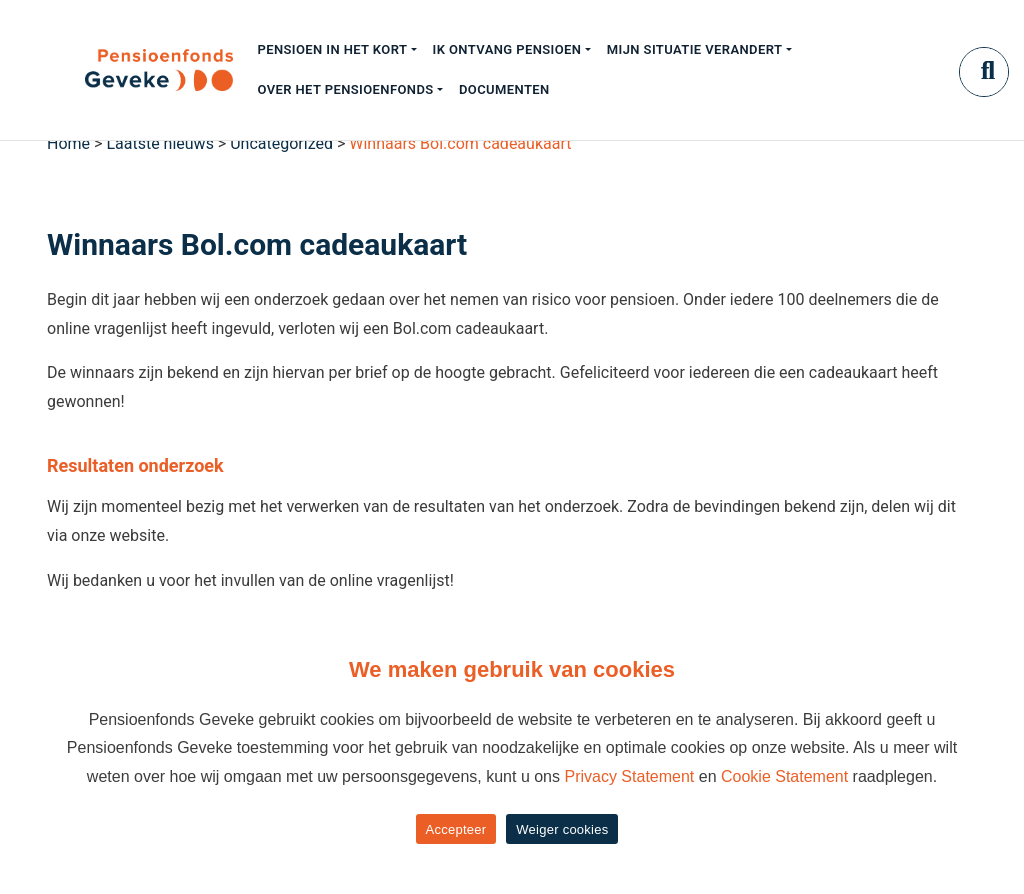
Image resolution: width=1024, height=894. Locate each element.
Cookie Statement (784, 776)
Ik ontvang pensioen (507, 49)
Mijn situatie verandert (695, 49)
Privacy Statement (629, 776)
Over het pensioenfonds (345, 89)
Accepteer (456, 829)
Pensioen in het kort (332, 49)
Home (68, 143)
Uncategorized (281, 143)
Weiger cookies (562, 829)
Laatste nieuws (160, 143)
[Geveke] (124, 70)
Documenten (504, 89)
